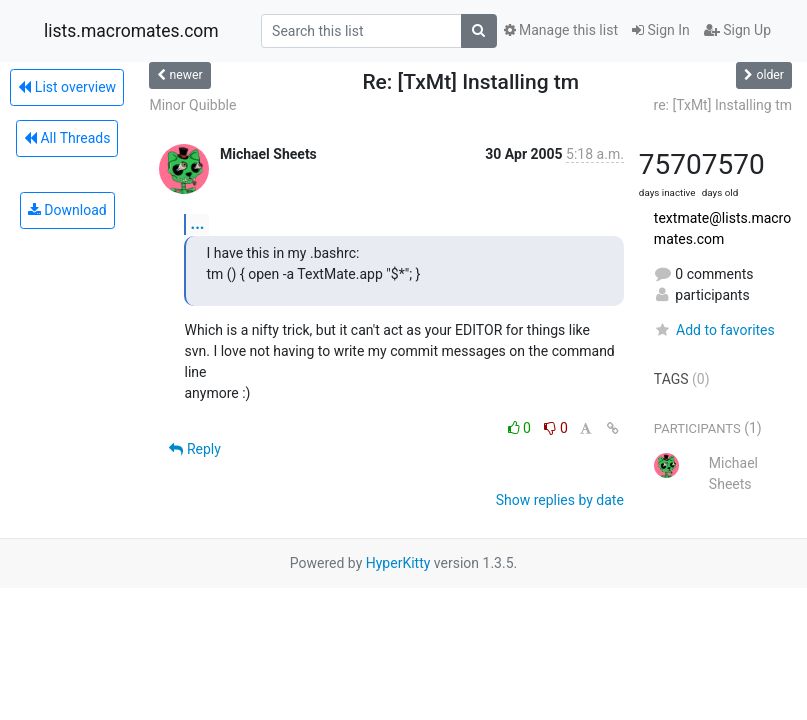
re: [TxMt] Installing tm (723, 105)
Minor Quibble (192, 105)
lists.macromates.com (131, 31)
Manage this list (561, 30)
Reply (194, 449)
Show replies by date (560, 500)
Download (67, 210)
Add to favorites (714, 330)
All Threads (67, 138)
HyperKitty (398, 563)
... (197, 223)
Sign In (661, 30)
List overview (67, 87)
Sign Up (737, 30)
